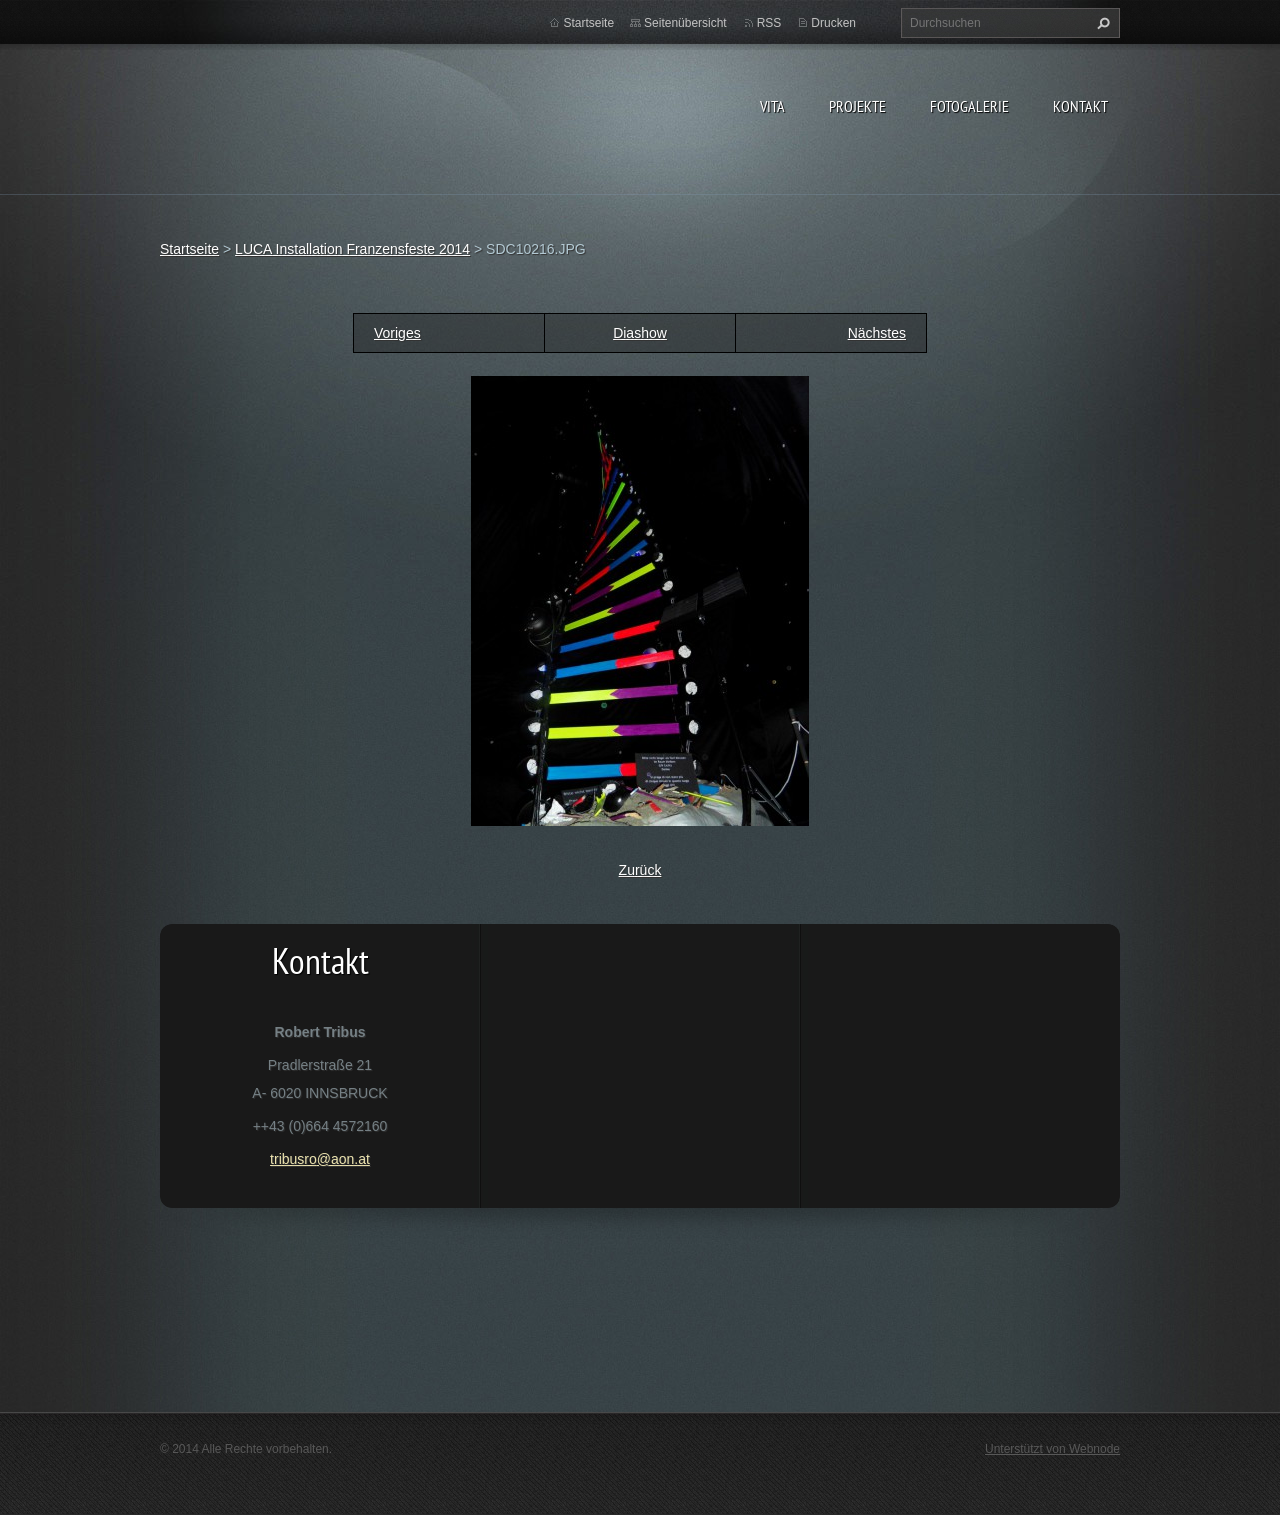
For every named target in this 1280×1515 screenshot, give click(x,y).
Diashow (640, 333)
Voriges (397, 333)
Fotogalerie (969, 106)
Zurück (640, 870)
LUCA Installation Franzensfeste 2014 (352, 249)
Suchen (1101, 23)
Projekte (857, 106)
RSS (769, 23)
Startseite (588, 23)
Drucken (833, 23)
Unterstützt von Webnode (1052, 1449)
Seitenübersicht (685, 23)
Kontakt (1080, 106)
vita (772, 106)
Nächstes (877, 333)
